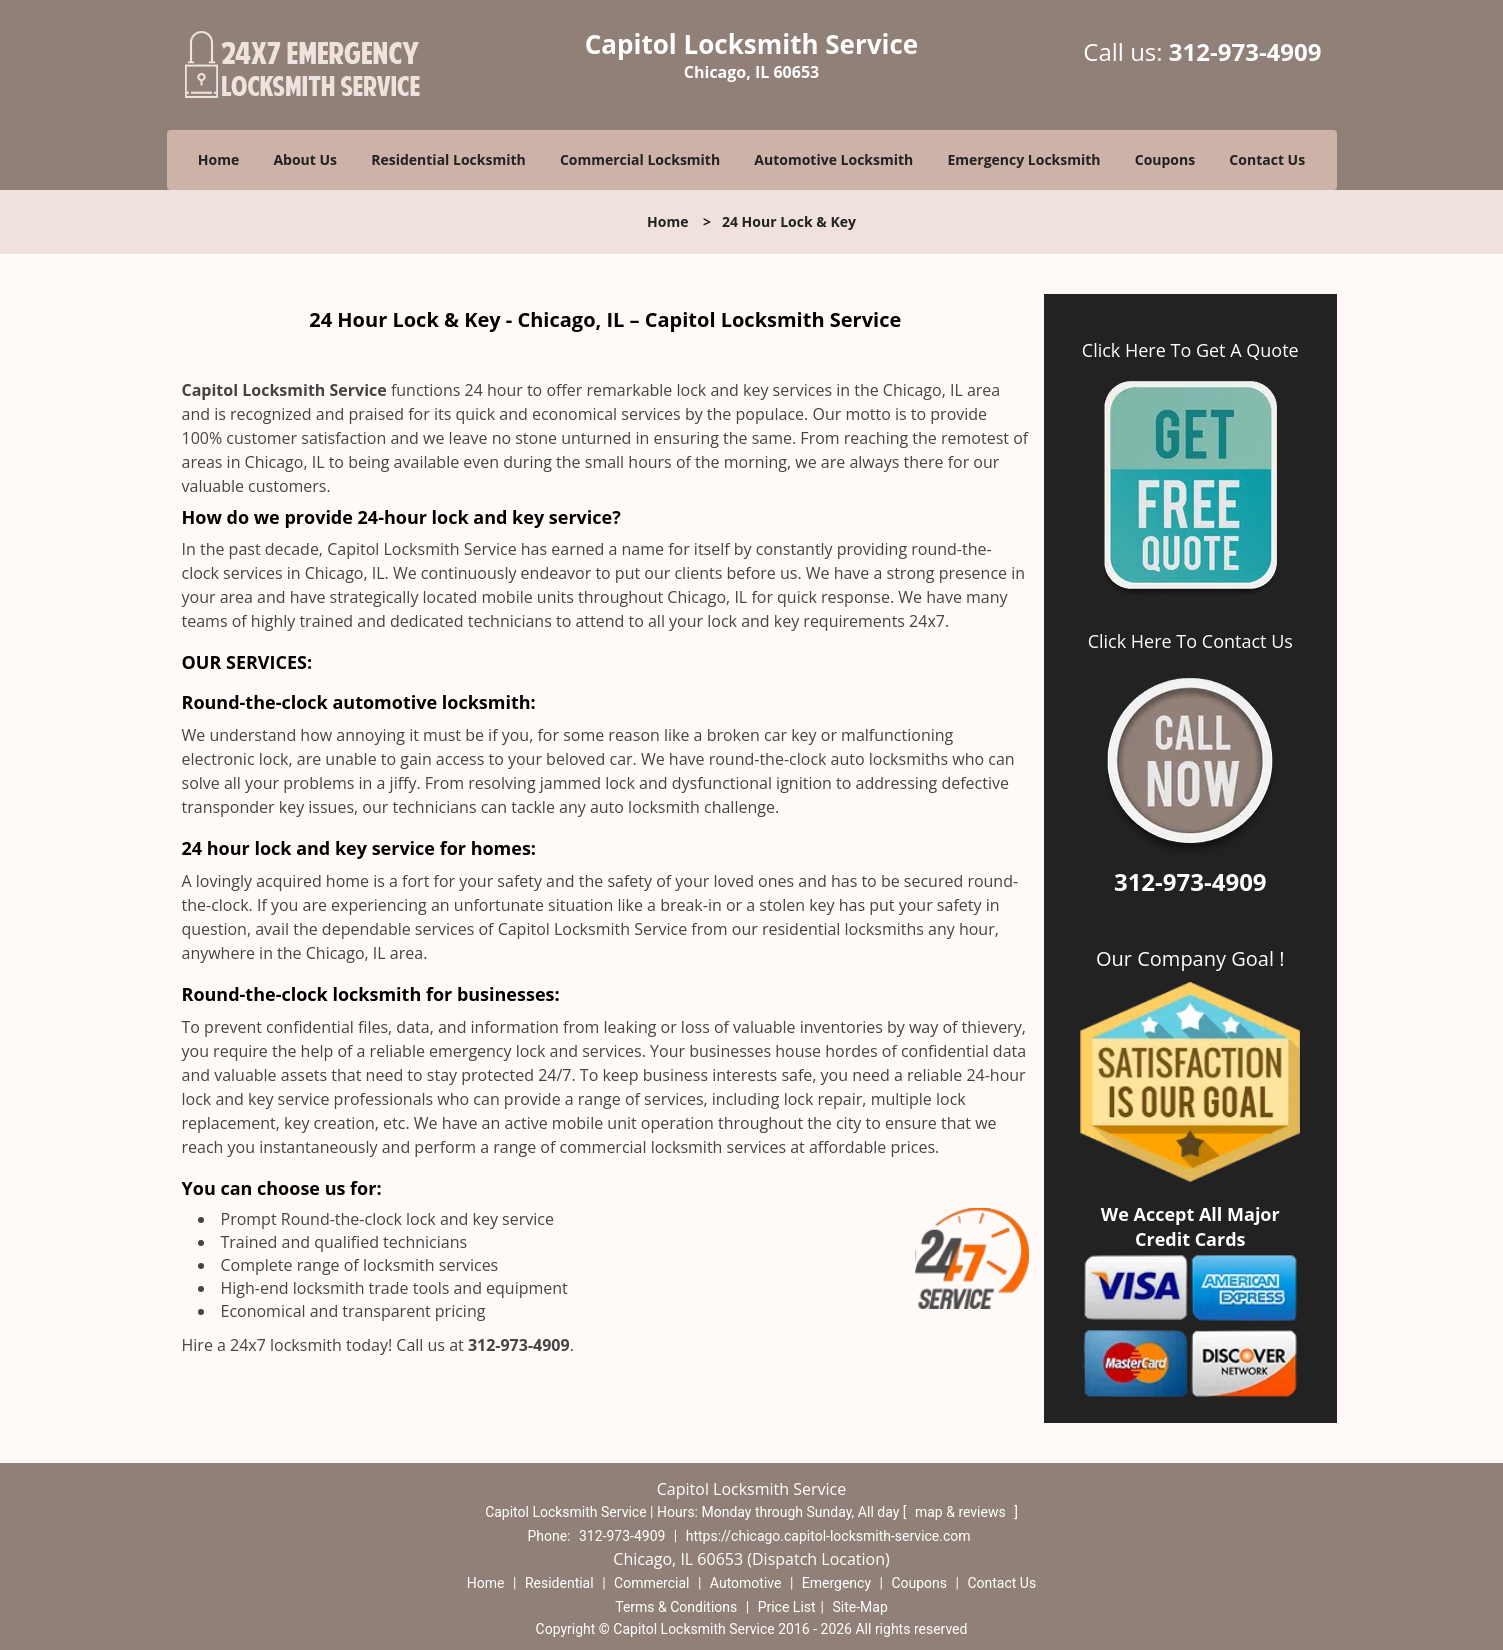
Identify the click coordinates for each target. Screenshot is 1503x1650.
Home (218, 159)
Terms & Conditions (676, 1607)
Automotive (746, 1583)
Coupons (1165, 159)
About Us (305, 159)
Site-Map (860, 1607)
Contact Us (1267, 159)
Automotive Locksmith (833, 159)
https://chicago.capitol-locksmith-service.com (828, 1536)
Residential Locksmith (448, 159)
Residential (559, 1583)
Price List (787, 1607)
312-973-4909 (1245, 51)
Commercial (651, 1583)
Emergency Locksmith (1023, 159)
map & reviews (962, 1512)
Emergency (836, 1583)
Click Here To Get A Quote (1190, 350)
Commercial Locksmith (640, 159)
